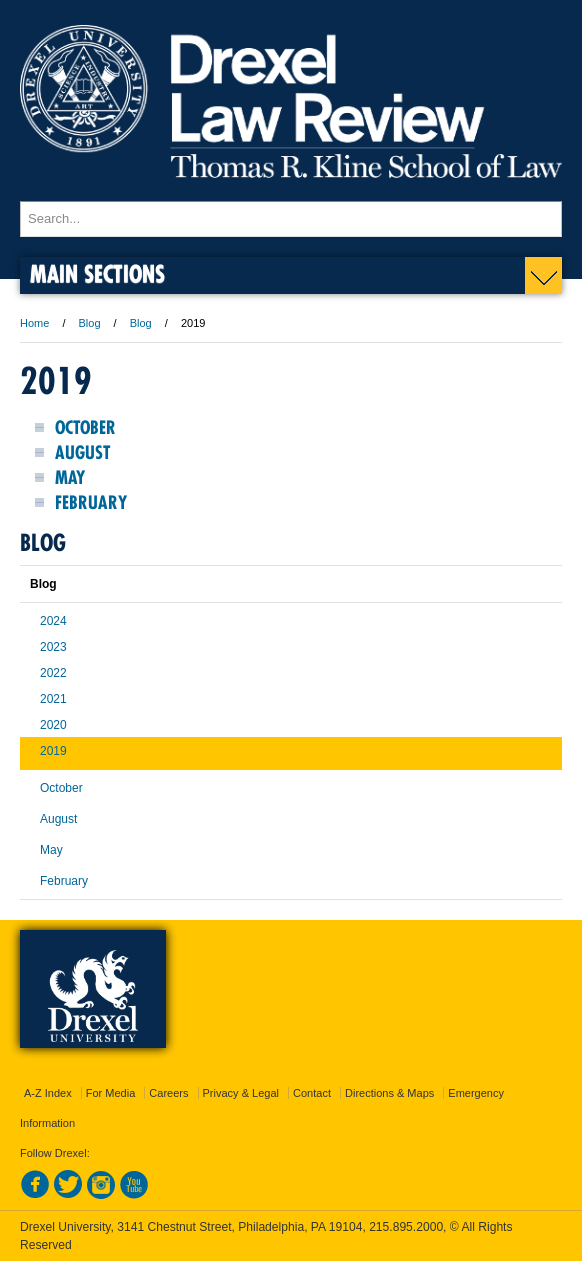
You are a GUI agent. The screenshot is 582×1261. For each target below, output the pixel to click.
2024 (53, 621)
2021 (53, 699)
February (91, 502)
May (70, 477)
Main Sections (97, 273)
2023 (53, 647)
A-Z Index (48, 1093)
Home (34, 323)
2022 (53, 673)
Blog (90, 323)
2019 (53, 751)
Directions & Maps (389, 1093)
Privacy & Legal (241, 1093)
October (85, 427)
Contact (312, 1093)
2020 (53, 725)
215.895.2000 (406, 1227)
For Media (111, 1093)
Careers (168, 1093)
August (82, 452)
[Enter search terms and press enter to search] (291, 219)
